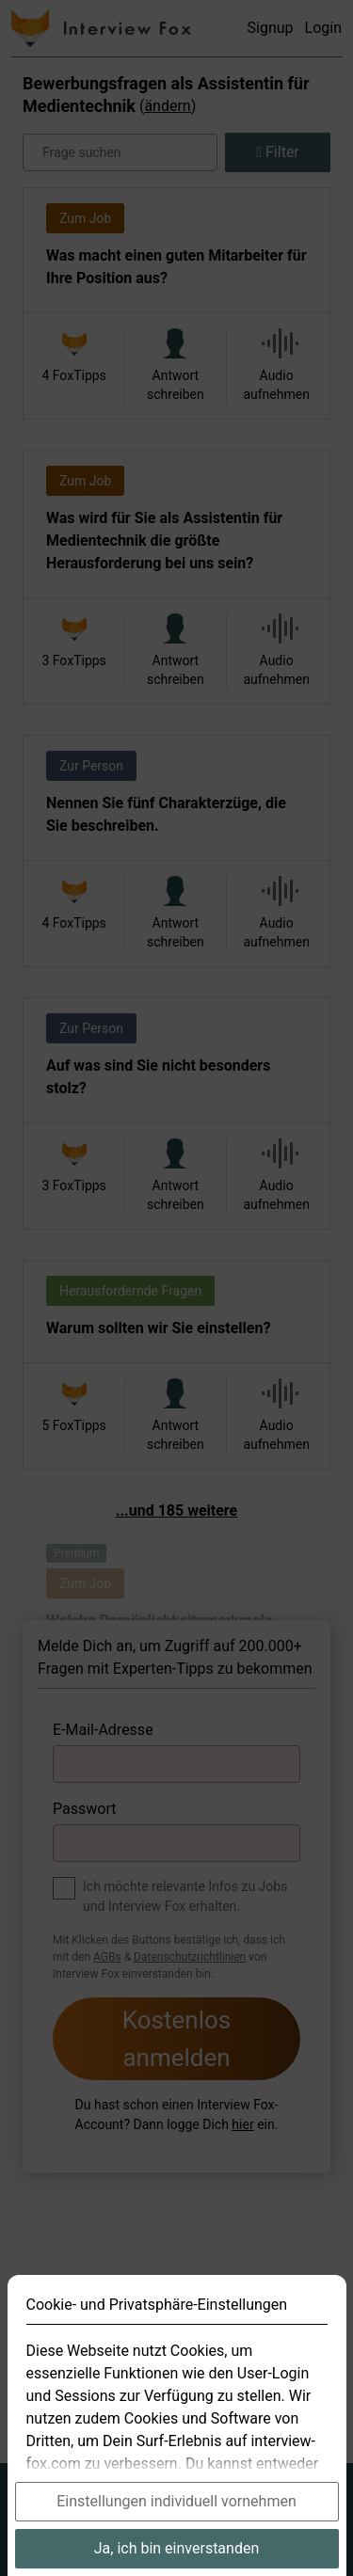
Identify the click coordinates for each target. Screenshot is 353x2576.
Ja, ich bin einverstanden (177, 2548)
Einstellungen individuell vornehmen (176, 2501)
